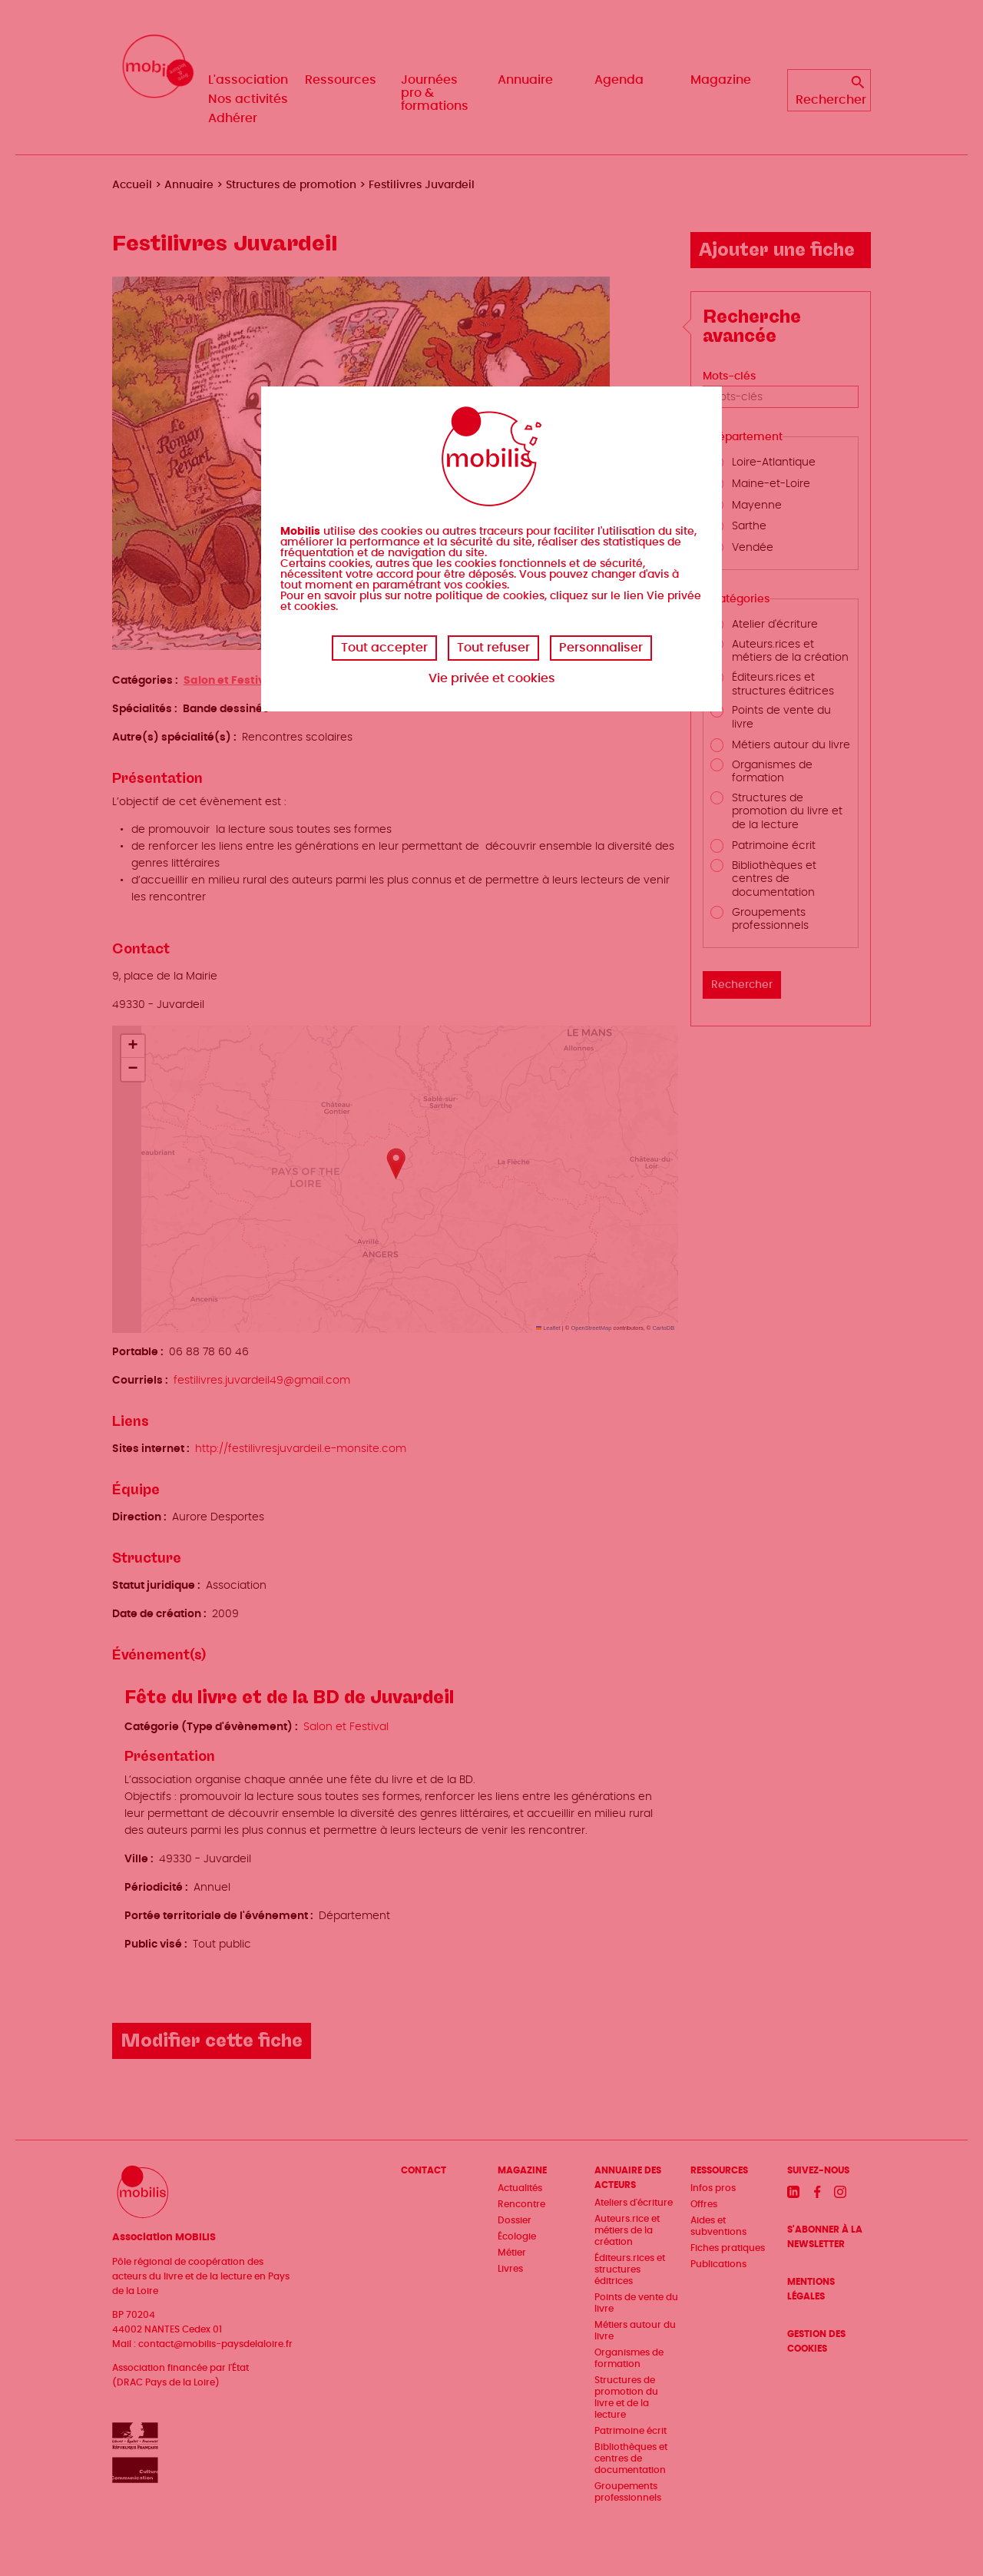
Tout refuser (493, 648)
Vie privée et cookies (492, 678)
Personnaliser (601, 648)
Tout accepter (384, 648)
